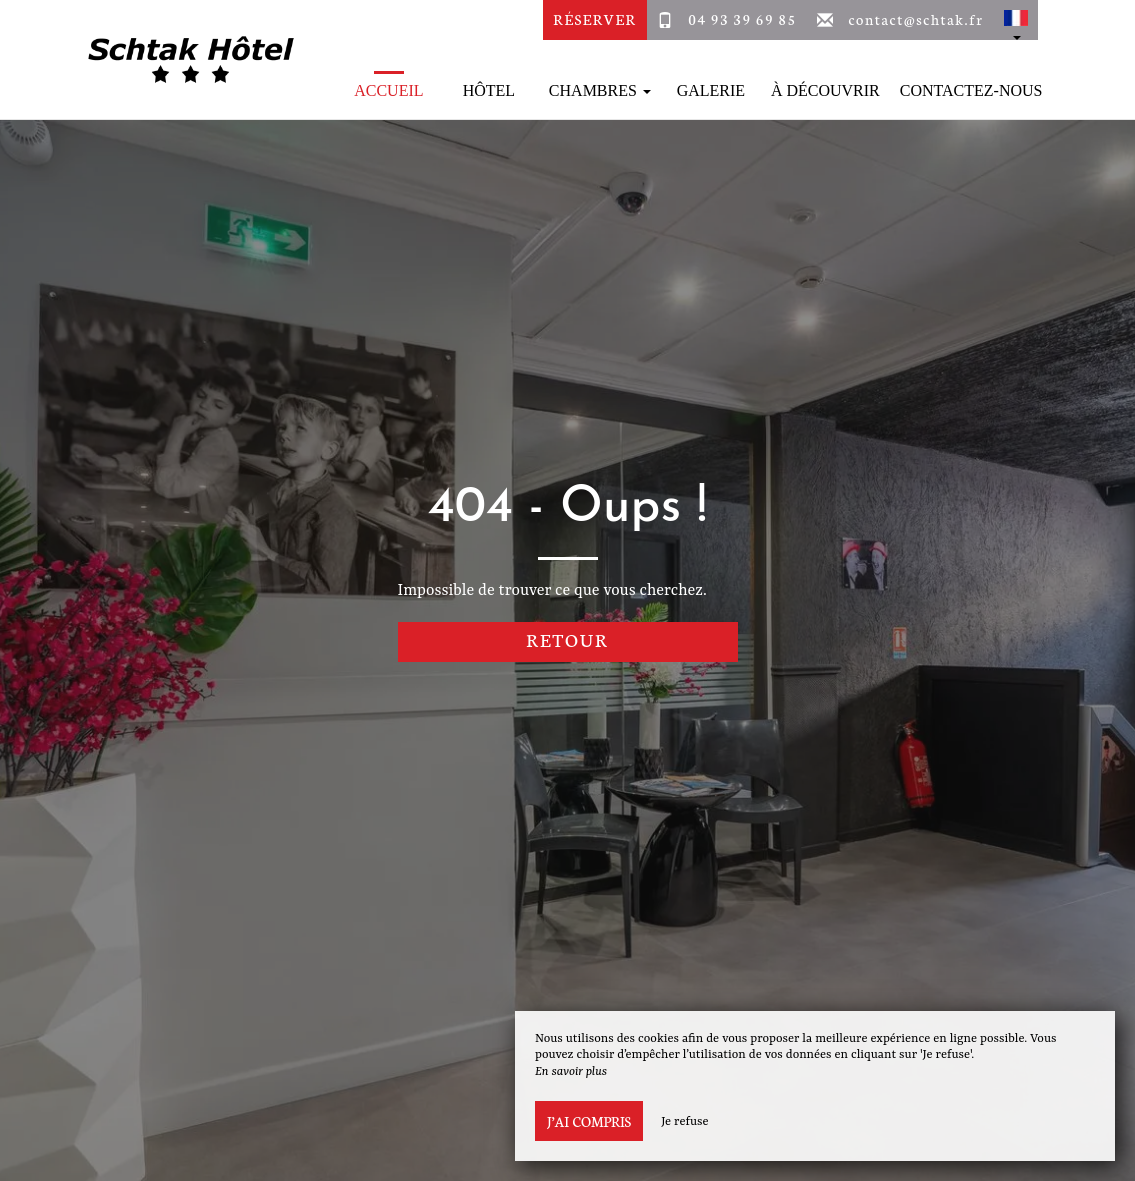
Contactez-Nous (971, 90)
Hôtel (489, 90)
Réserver (594, 19)
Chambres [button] (600, 90)
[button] (1016, 20)
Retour (567, 639)
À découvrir (825, 90)
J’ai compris (589, 1121)
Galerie (711, 90)
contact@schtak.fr (915, 19)
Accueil (388, 90)
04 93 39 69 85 (742, 19)
